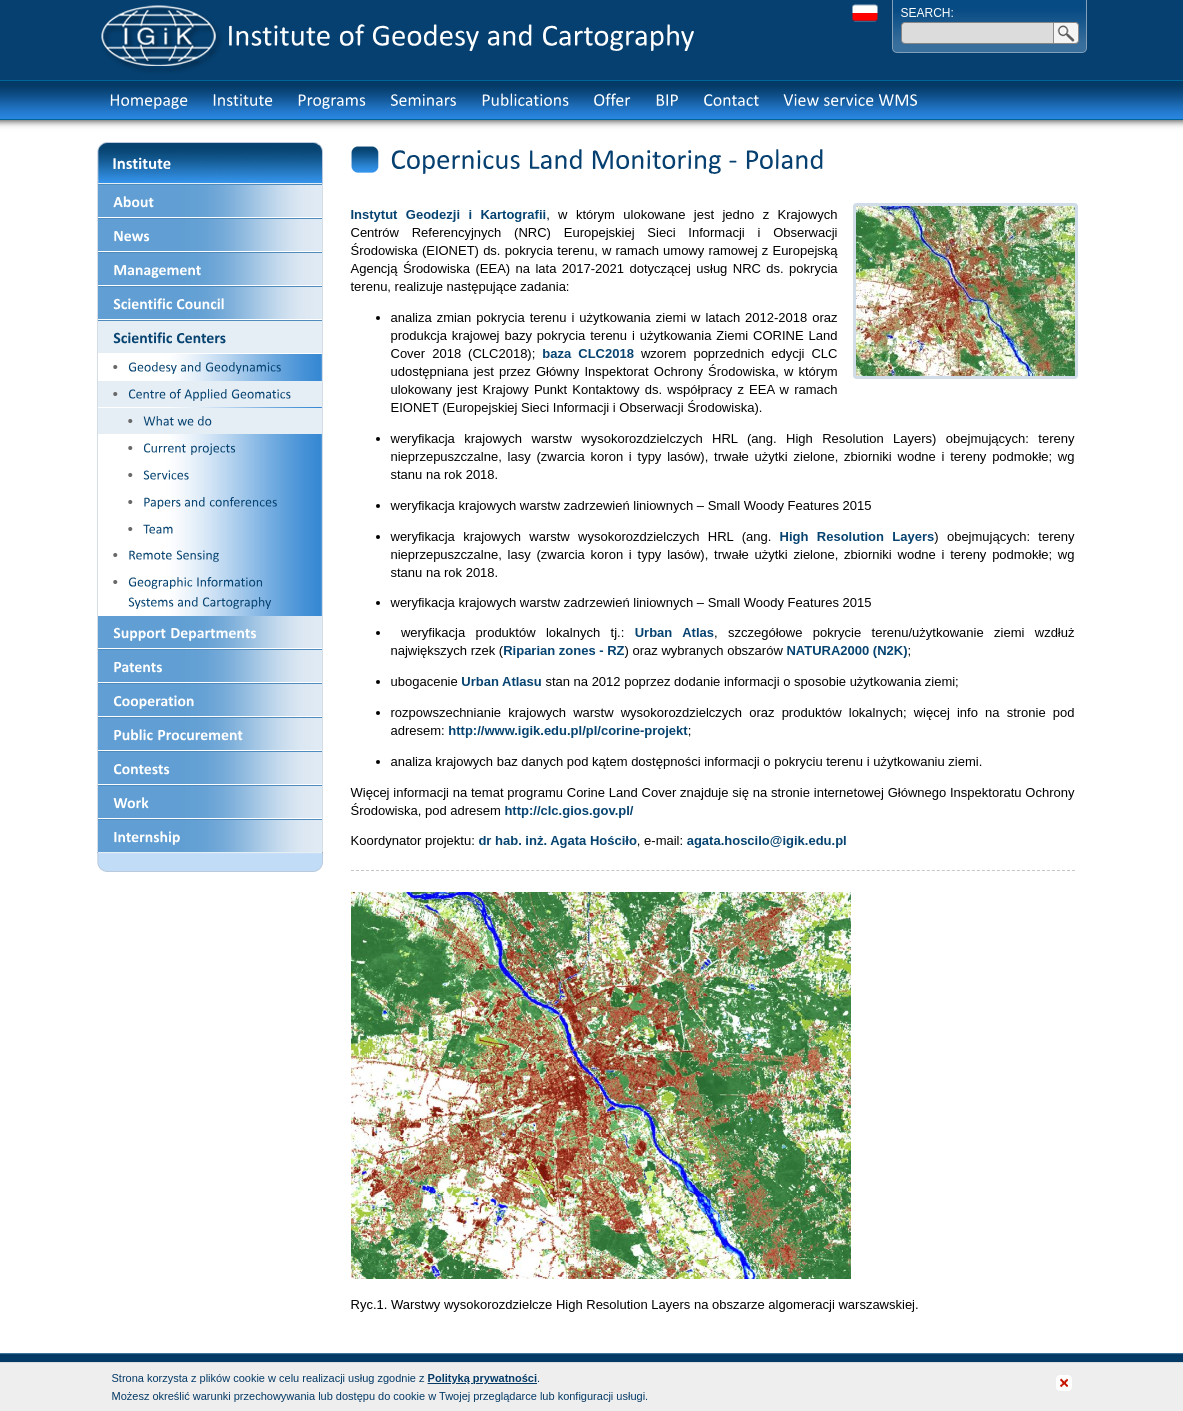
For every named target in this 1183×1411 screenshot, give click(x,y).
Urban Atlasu (501, 681)
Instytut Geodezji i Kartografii (449, 214)
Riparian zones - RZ (563, 650)
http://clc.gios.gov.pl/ (568, 810)
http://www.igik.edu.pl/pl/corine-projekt (567, 730)
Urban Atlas (674, 632)
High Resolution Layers (857, 536)
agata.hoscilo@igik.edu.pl (767, 840)
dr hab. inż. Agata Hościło (557, 840)
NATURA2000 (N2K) (846, 650)
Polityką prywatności (482, 1378)
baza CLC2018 (588, 353)
